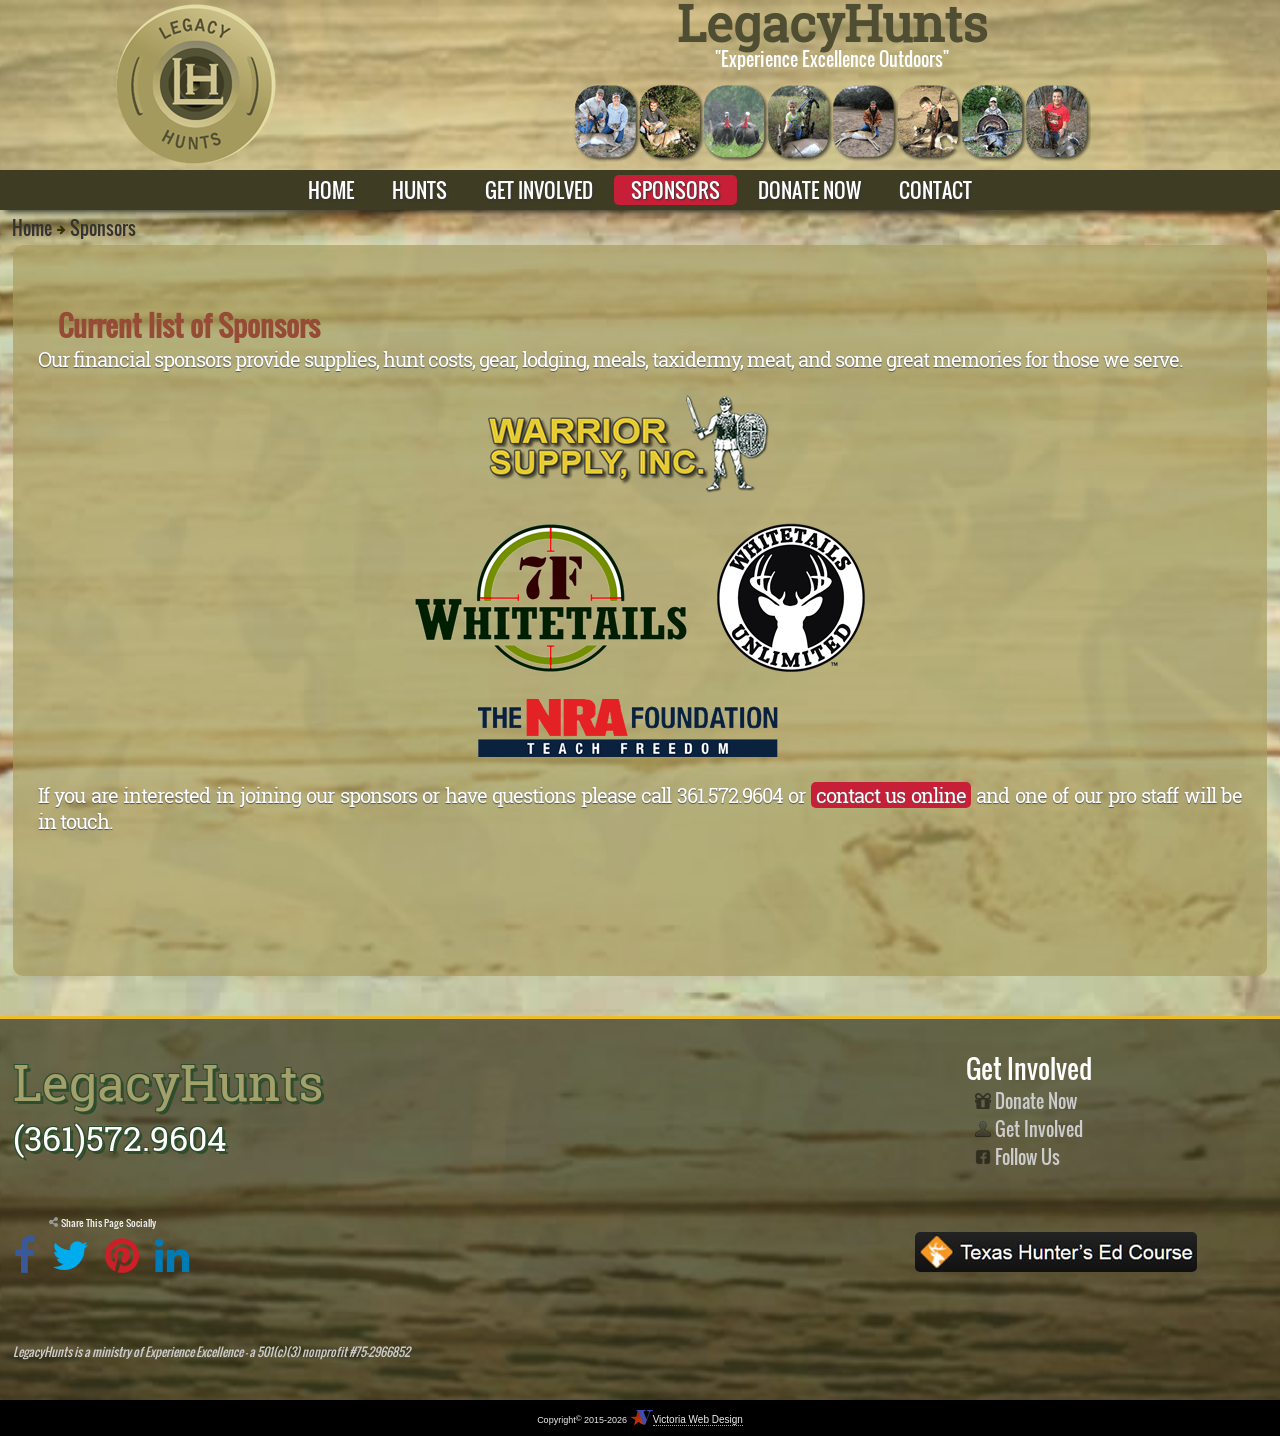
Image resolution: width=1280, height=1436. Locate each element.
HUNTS (419, 190)
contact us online (891, 795)
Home (32, 228)
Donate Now (1026, 1101)
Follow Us (1017, 1157)
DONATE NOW (809, 190)
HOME (331, 190)
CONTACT (935, 190)
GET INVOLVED (539, 190)
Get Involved (1029, 1129)
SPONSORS (675, 190)
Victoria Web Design (698, 1419)
